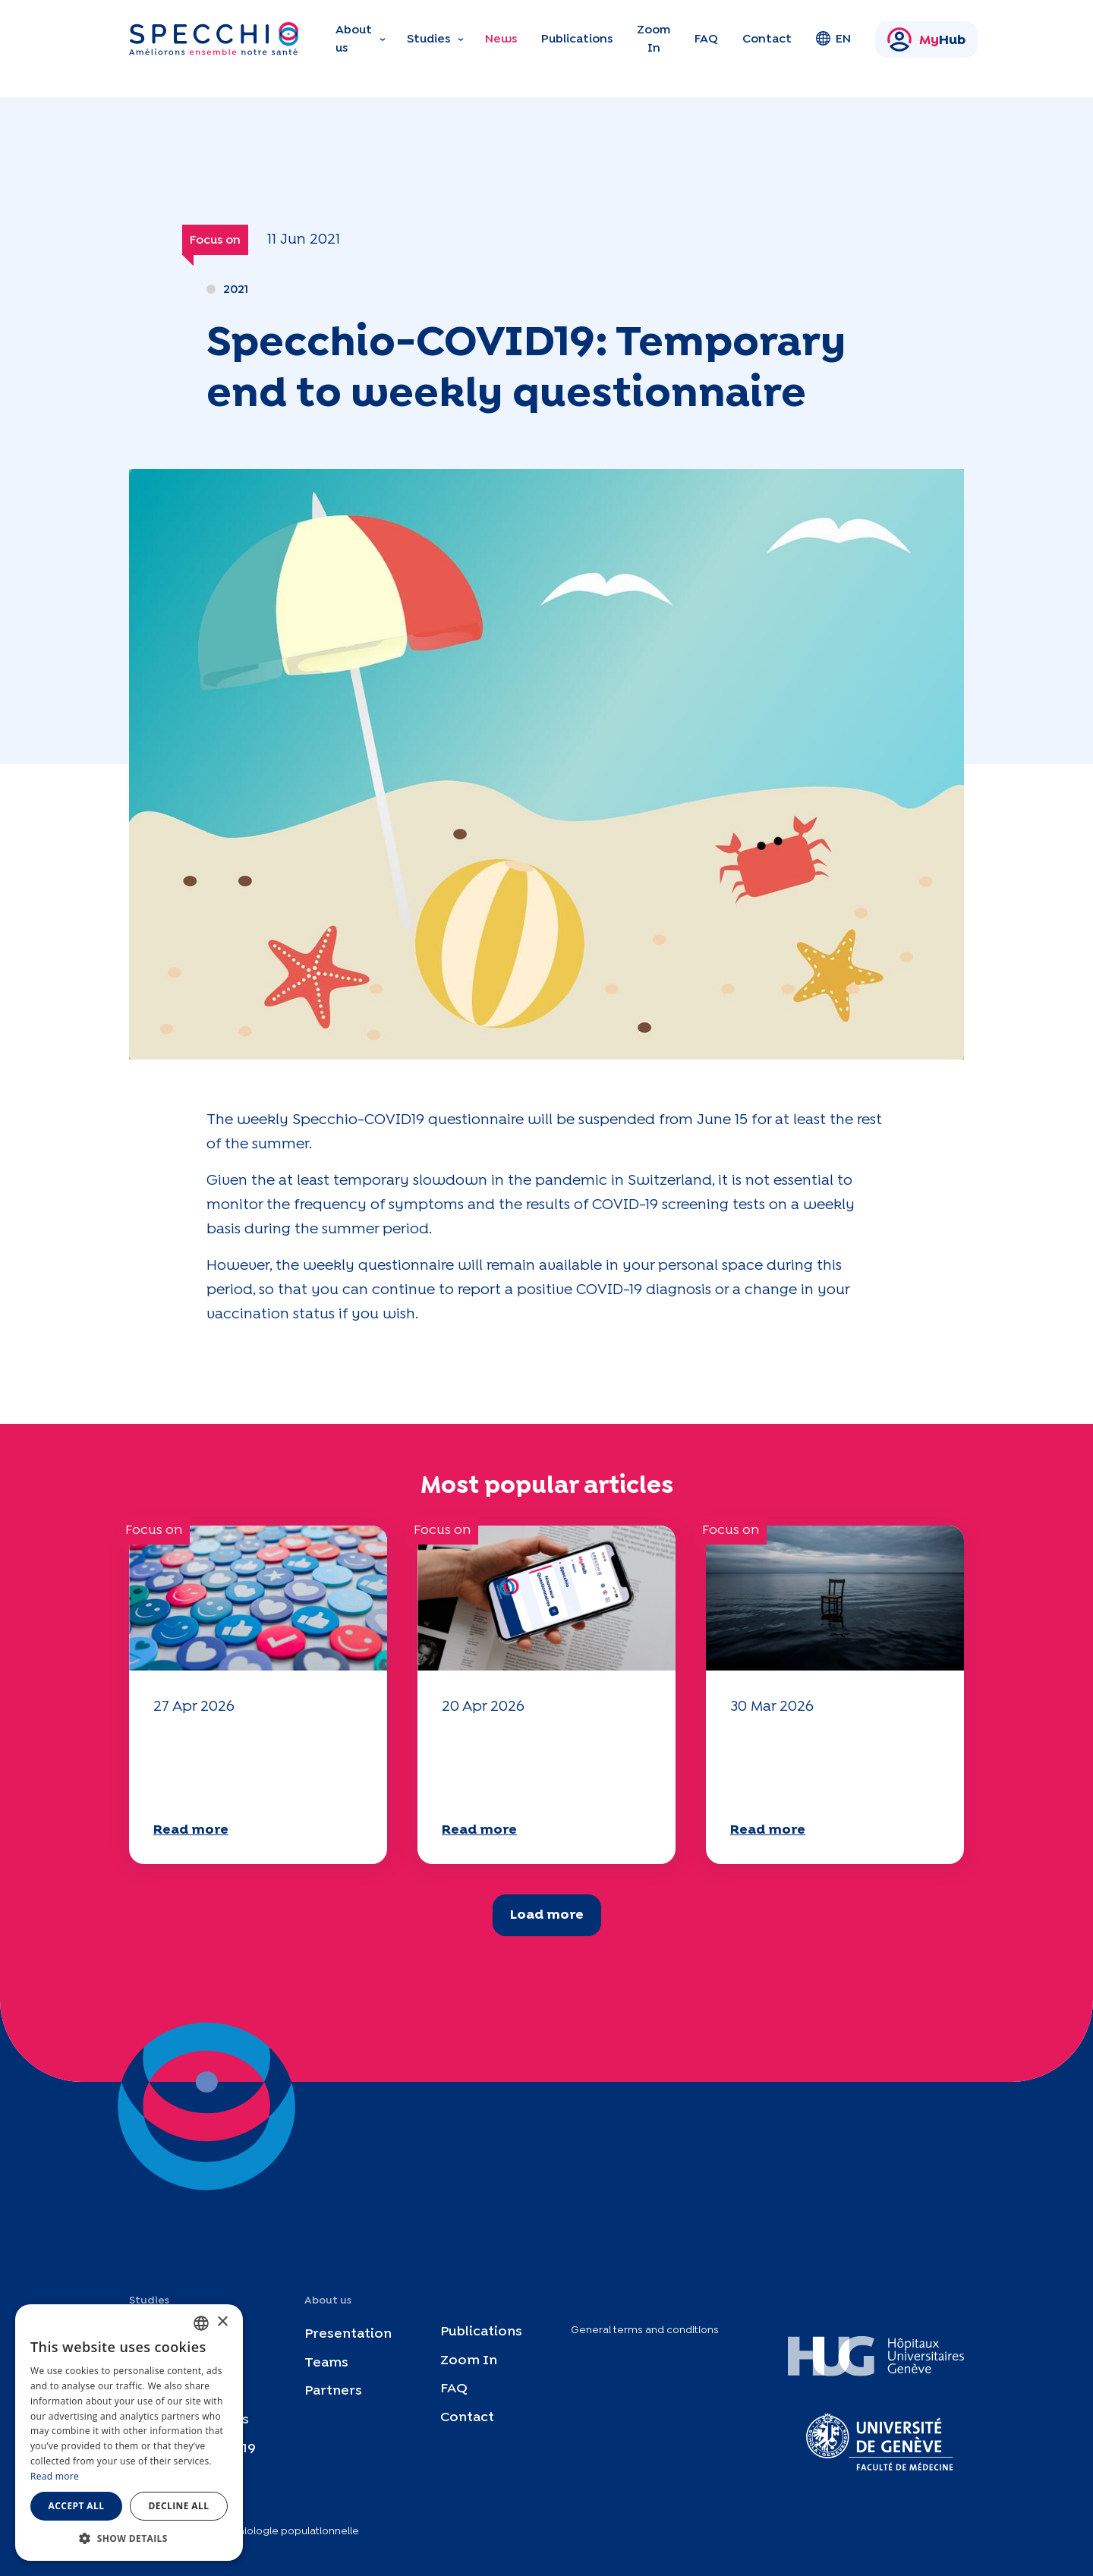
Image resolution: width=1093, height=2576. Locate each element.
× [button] (222, 2322)
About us (353, 39)
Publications (577, 39)
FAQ (706, 39)
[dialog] (129, 2432)
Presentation (348, 2334)
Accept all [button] (77, 2505)
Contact (767, 39)
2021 (235, 289)
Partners (333, 2391)
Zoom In (653, 39)
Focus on (215, 240)
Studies (428, 39)
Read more (190, 1830)
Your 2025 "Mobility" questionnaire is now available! (248, 1766)
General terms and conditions (645, 2330)
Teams (326, 2362)
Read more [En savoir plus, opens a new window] (54, 2476)
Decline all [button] (179, 2505)
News (501, 39)
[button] (129, 2538)
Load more (547, 1915)
